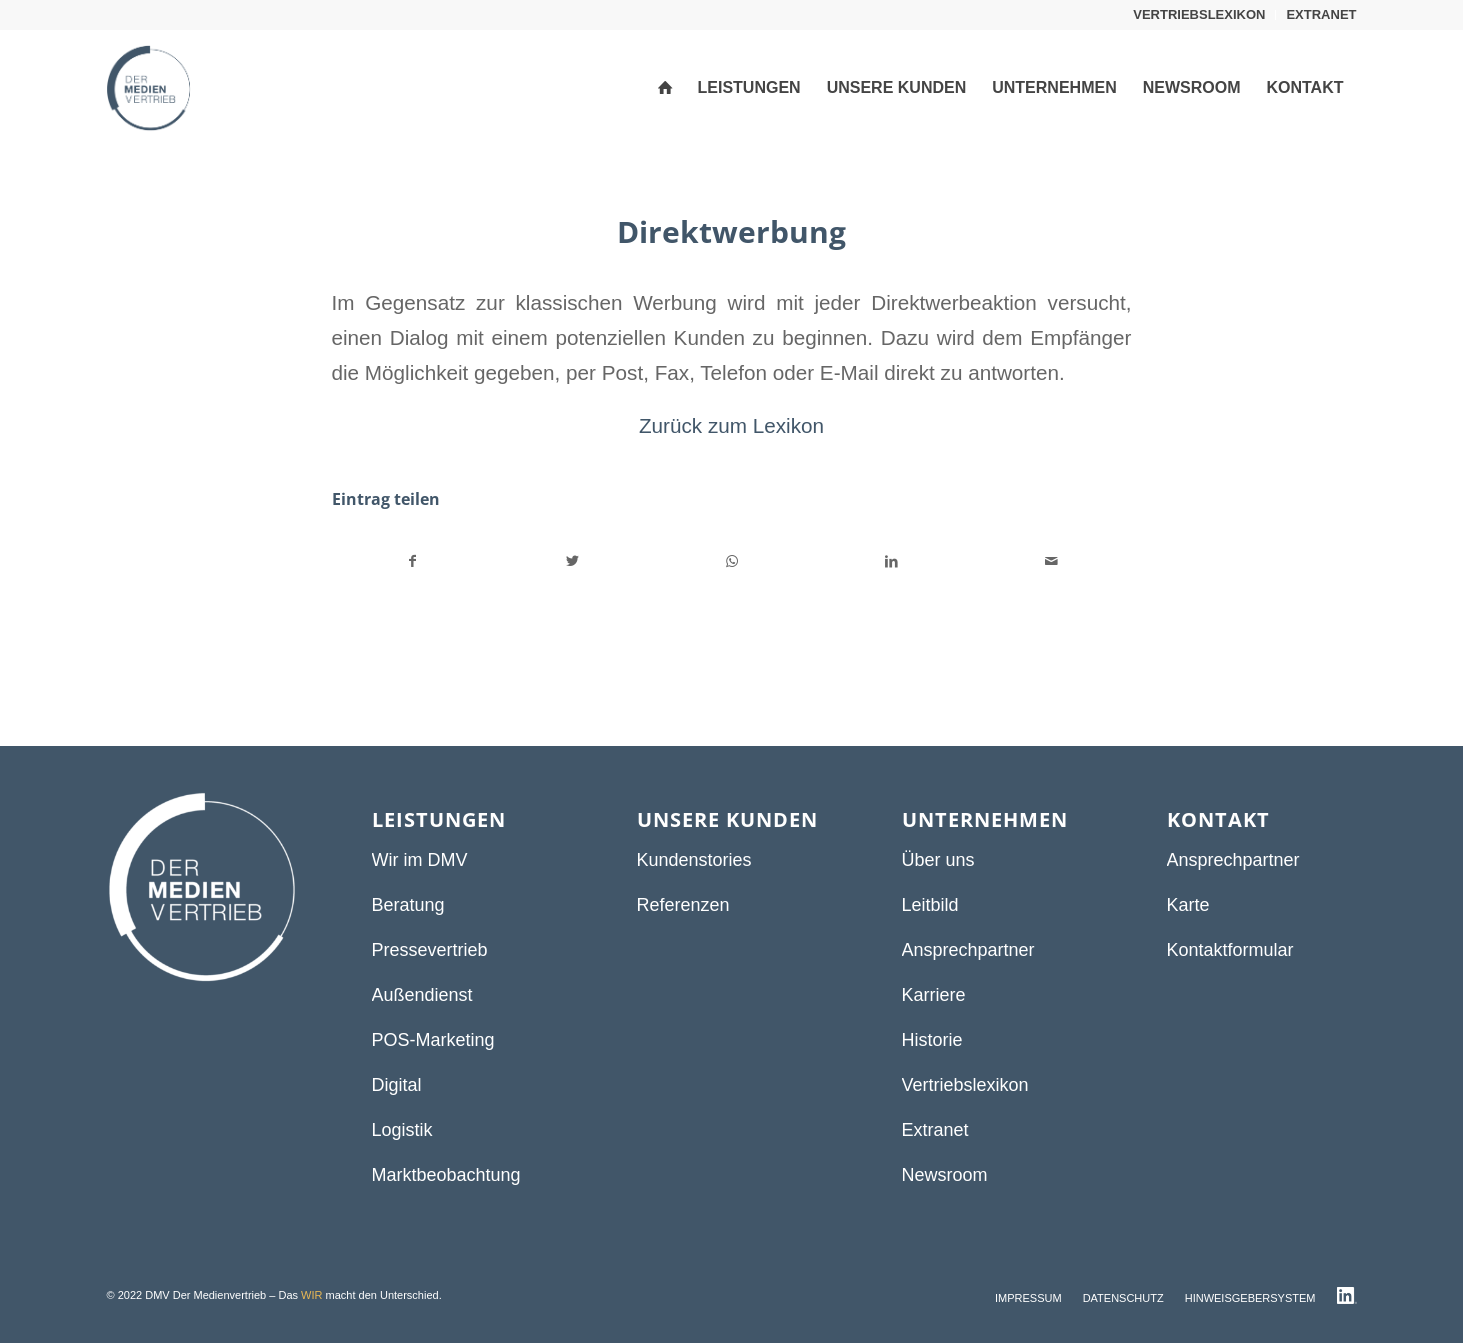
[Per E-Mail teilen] (1051, 561)
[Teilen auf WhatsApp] (732, 561)
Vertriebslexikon (965, 1085)
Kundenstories (694, 860)
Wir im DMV (420, 860)
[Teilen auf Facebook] (413, 561)
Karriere (934, 995)
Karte (1188, 905)
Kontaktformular (1230, 950)
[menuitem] (1199, 15)
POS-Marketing (433, 1040)
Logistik (402, 1130)
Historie (932, 1040)
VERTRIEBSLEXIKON (1199, 14)
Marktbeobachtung (446, 1175)
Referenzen (683, 905)
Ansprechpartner (968, 950)
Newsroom (945, 1175)
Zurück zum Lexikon (731, 425)
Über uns (938, 860)
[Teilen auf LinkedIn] (891, 561)
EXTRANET (1321, 14)
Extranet (935, 1130)
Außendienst (422, 995)
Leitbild (930, 905)
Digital (397, 1085)
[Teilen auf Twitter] (572, 561)
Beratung (408, 905)
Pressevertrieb (430, 950)
